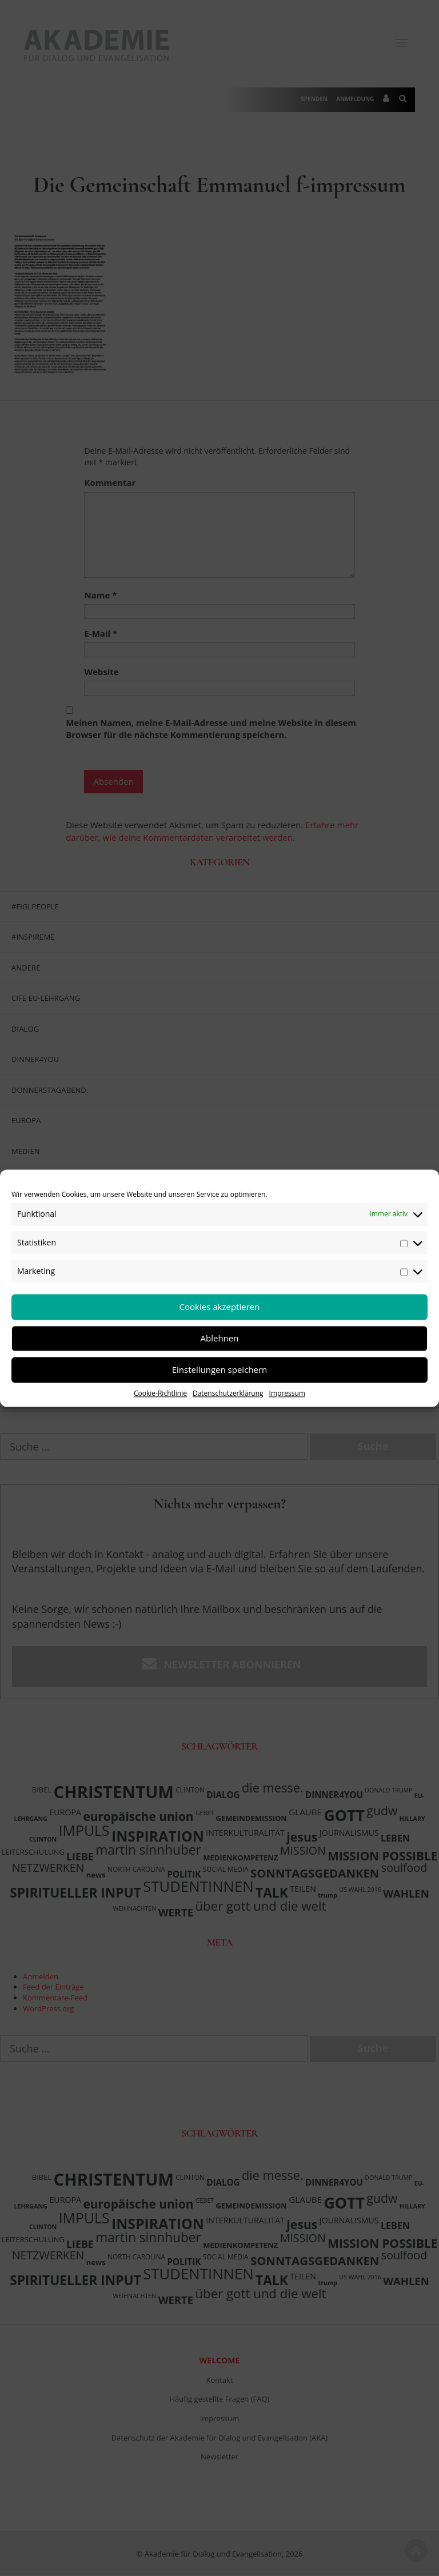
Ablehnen (220, 1338)
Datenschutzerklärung (228, 1393)
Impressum (287, 1393)
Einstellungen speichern (220, 1369)
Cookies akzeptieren (219, 1306)
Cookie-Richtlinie (160, 1393)
